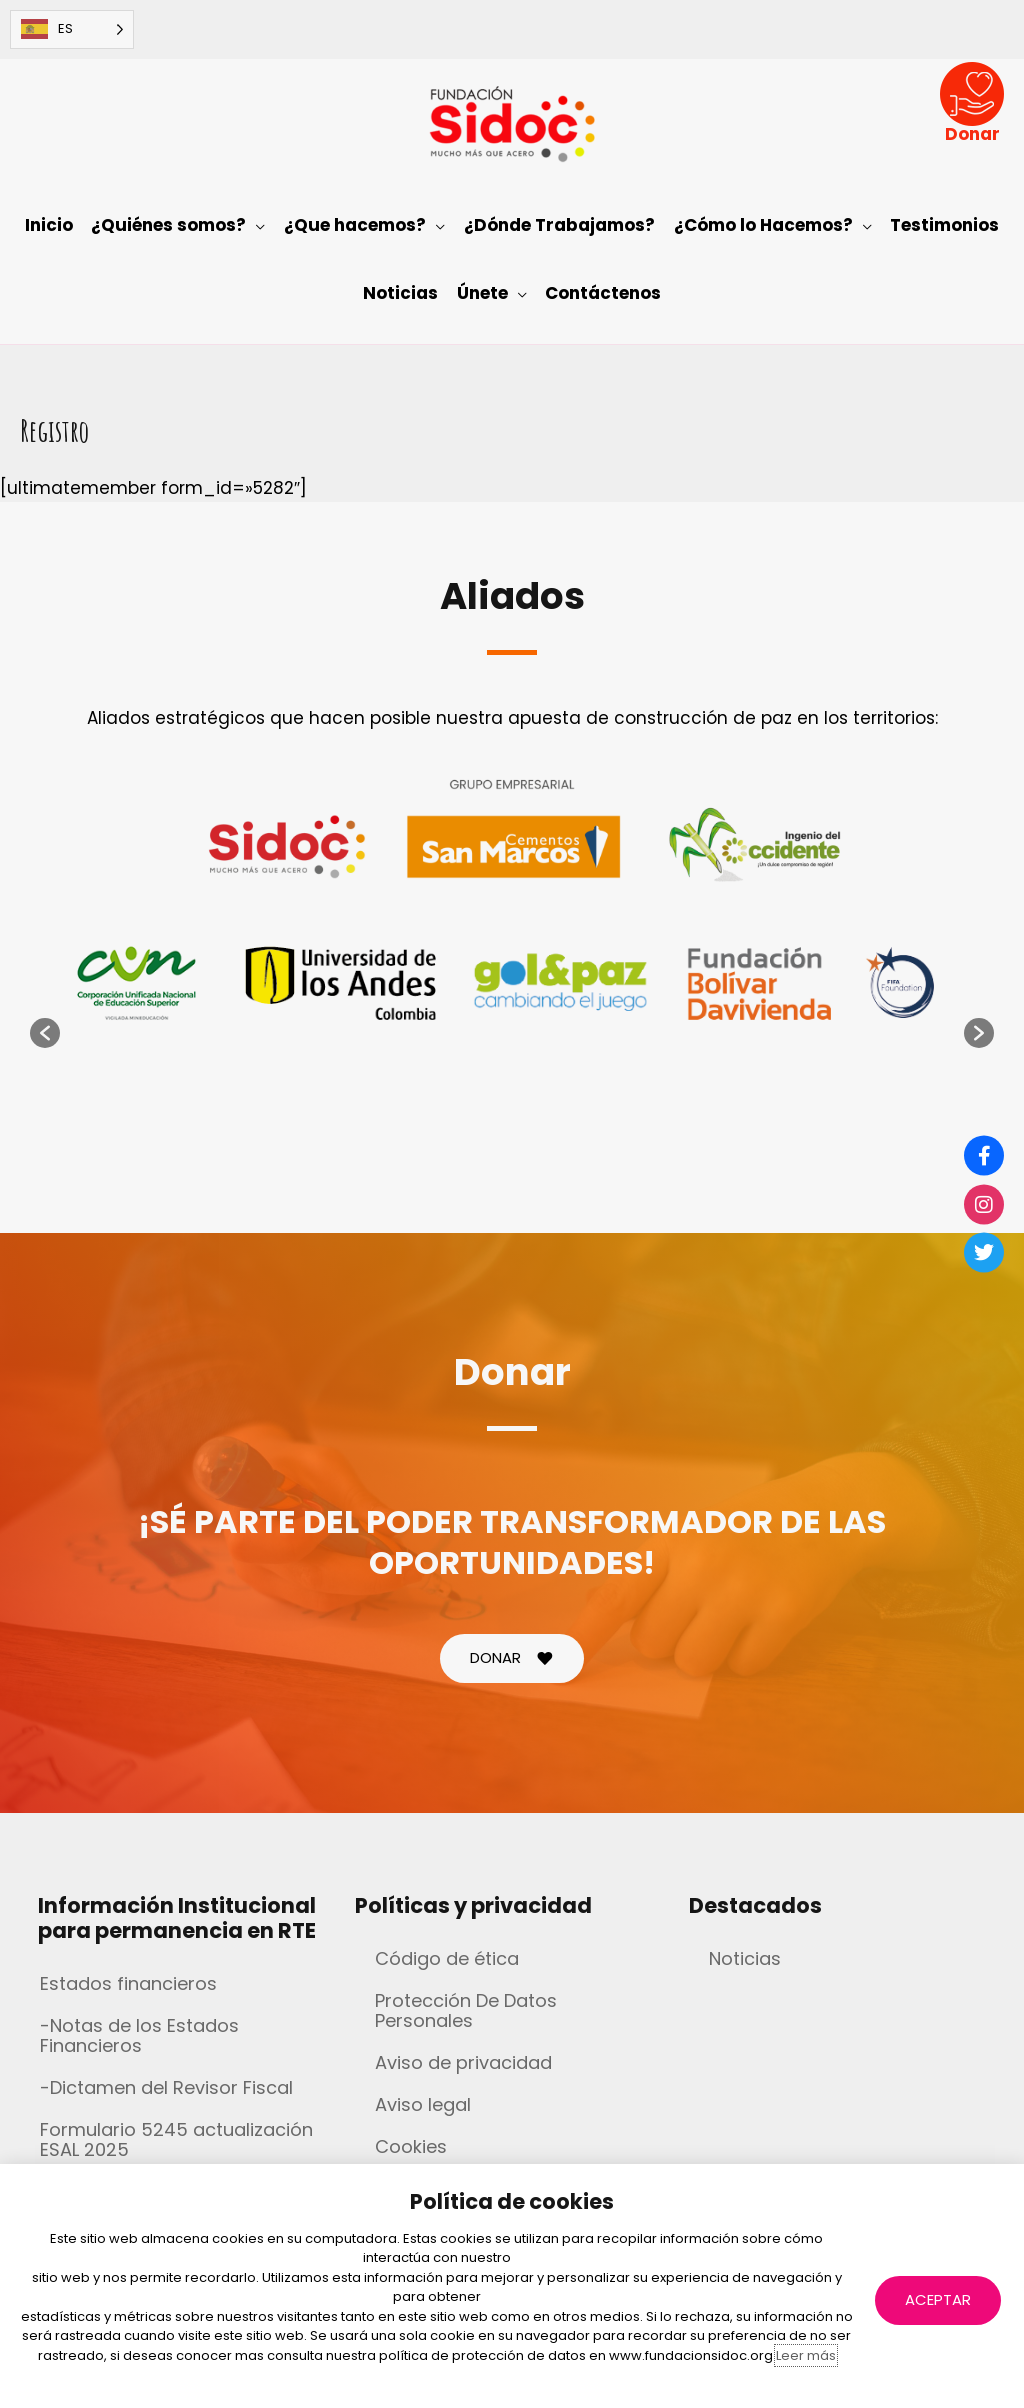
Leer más (806, 2355)
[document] (512, 1204)
